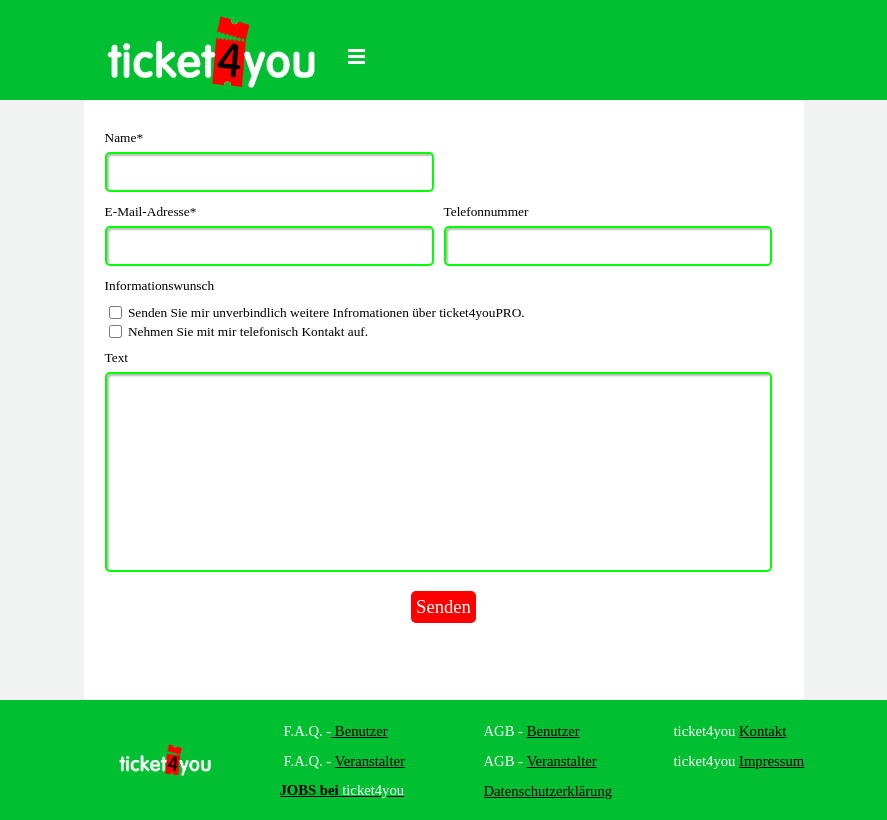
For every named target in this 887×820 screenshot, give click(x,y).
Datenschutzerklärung (548, 791)
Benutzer (359, 731)
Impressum (771, 761)
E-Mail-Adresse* (151, 211)
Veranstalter (370, 761)
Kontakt (762, 731)
